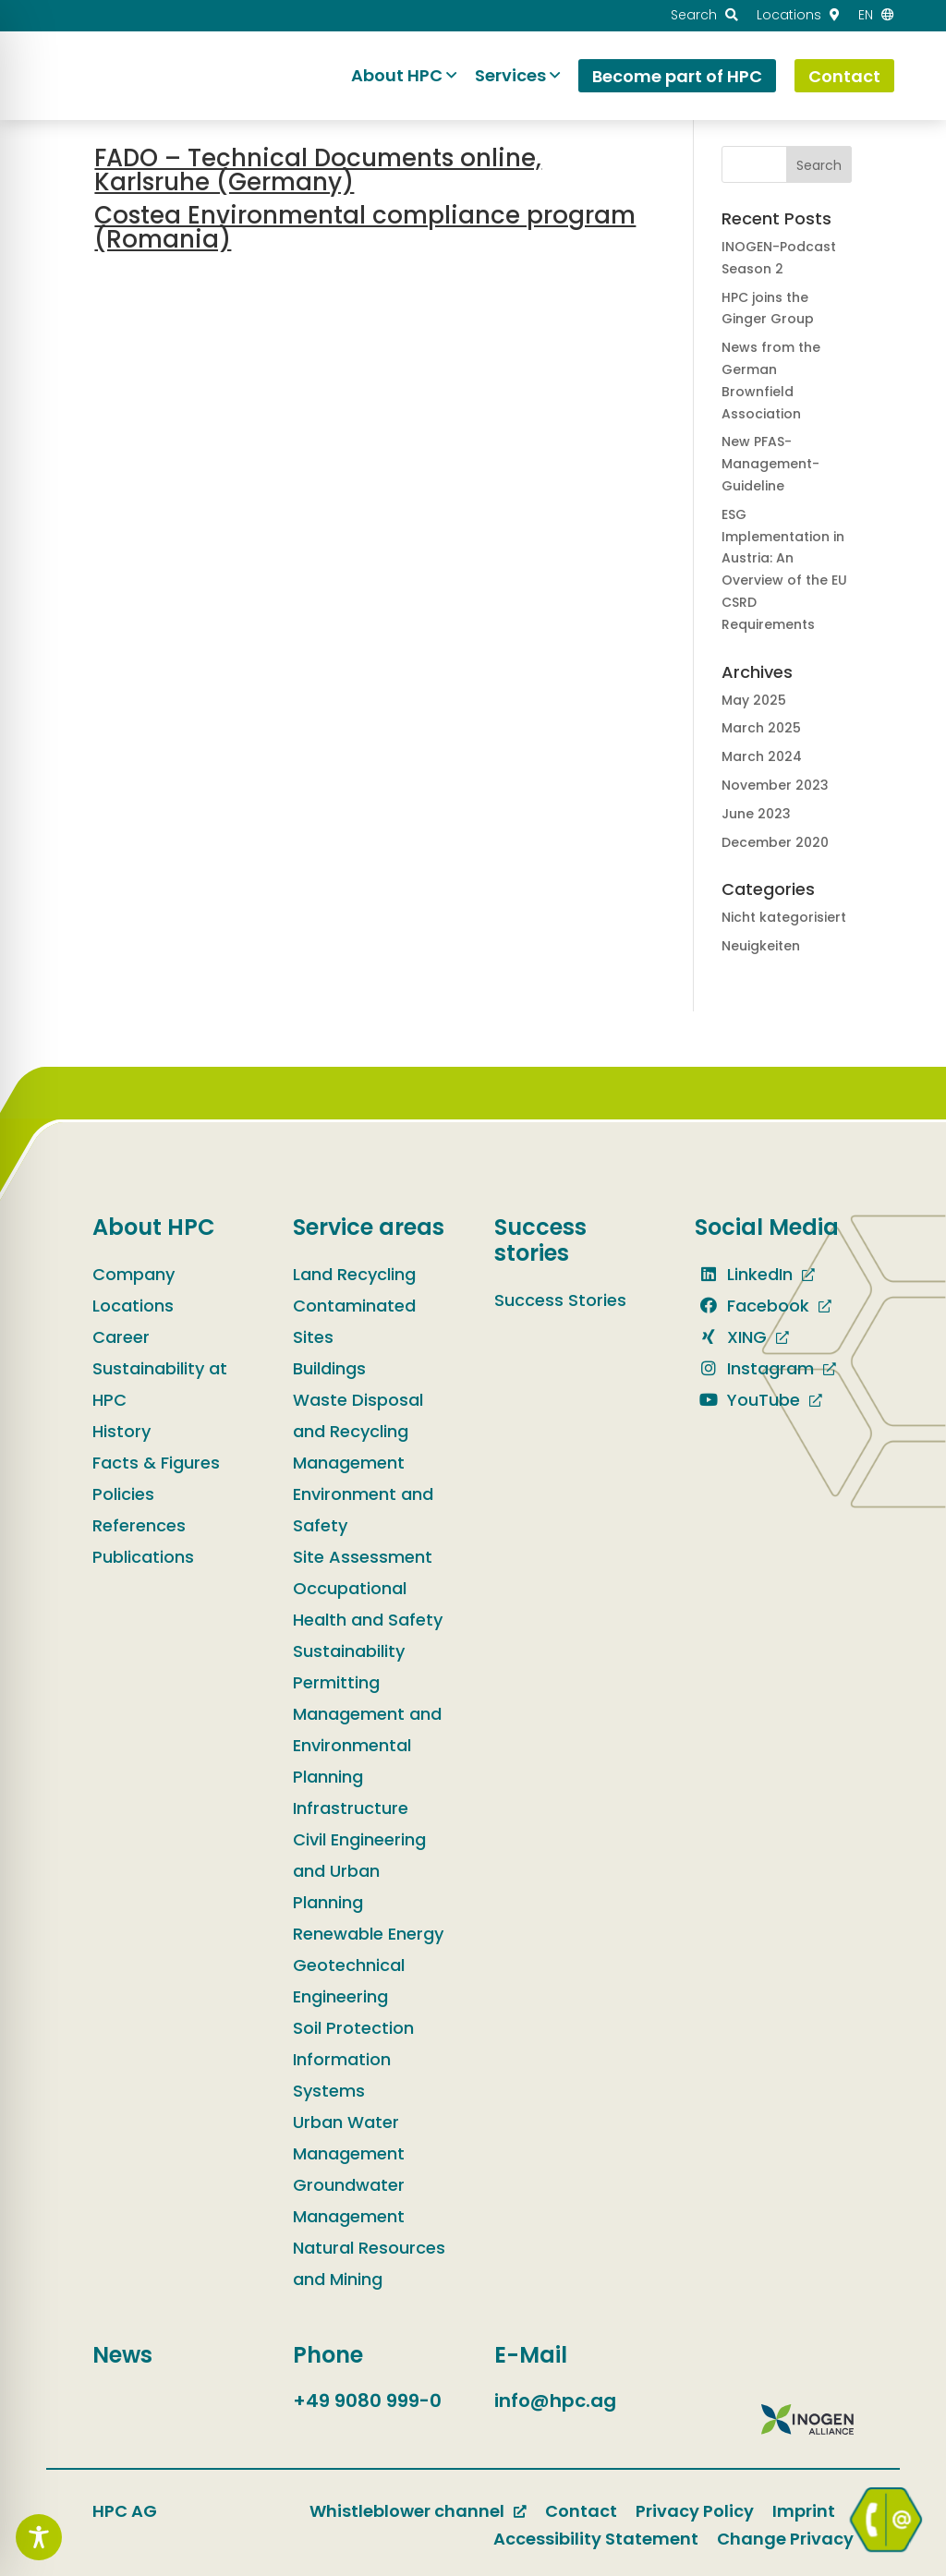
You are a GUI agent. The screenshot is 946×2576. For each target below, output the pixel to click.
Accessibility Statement (595, 2538)
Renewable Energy (368, 1933)
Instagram (754, 1368)
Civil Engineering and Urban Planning (359, 1871)
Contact (581, 2510)
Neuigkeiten (761, 946)
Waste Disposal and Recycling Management (358, 1431)
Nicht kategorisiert (784, 917)
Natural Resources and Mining (369, 2263)
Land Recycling (354, 1274)
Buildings (329, 1368)
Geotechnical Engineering (349, 1980)
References (139, 1525)
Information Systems (342, 2075)
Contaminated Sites (354, 1321)
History (121, 1431)
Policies (123, 1494)
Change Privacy (785, 2538)
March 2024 (762, 756)
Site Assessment (362, 1556)
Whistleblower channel (406, 2510)
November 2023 (775, 785)
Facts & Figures (156, 1462)
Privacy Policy (695, 2510)
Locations (133, 1305)
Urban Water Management (349, 2137)
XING (731, 1336)
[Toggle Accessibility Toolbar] (39, 2537)
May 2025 (754, 700)
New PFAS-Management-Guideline (770, 463)
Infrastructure (350, 1808)
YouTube (747, 1399)
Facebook (752, 1305)
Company (133, 1274)
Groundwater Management (349, 2200)
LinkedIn (744, 1274)
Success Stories (560, 1300)
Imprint (803, 2510)
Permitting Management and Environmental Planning (367, 1729)
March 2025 (761, 728)
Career (121, 1336)
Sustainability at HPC (159, 1384)
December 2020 (775, 842)
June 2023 (756, 813)
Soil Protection (353, 2027)
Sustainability (349, 1651)
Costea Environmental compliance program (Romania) (365, 227)
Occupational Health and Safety (368, 1604)
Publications (143, 1556)
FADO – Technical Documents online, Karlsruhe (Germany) (317, 170)
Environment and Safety (363, 1509)
